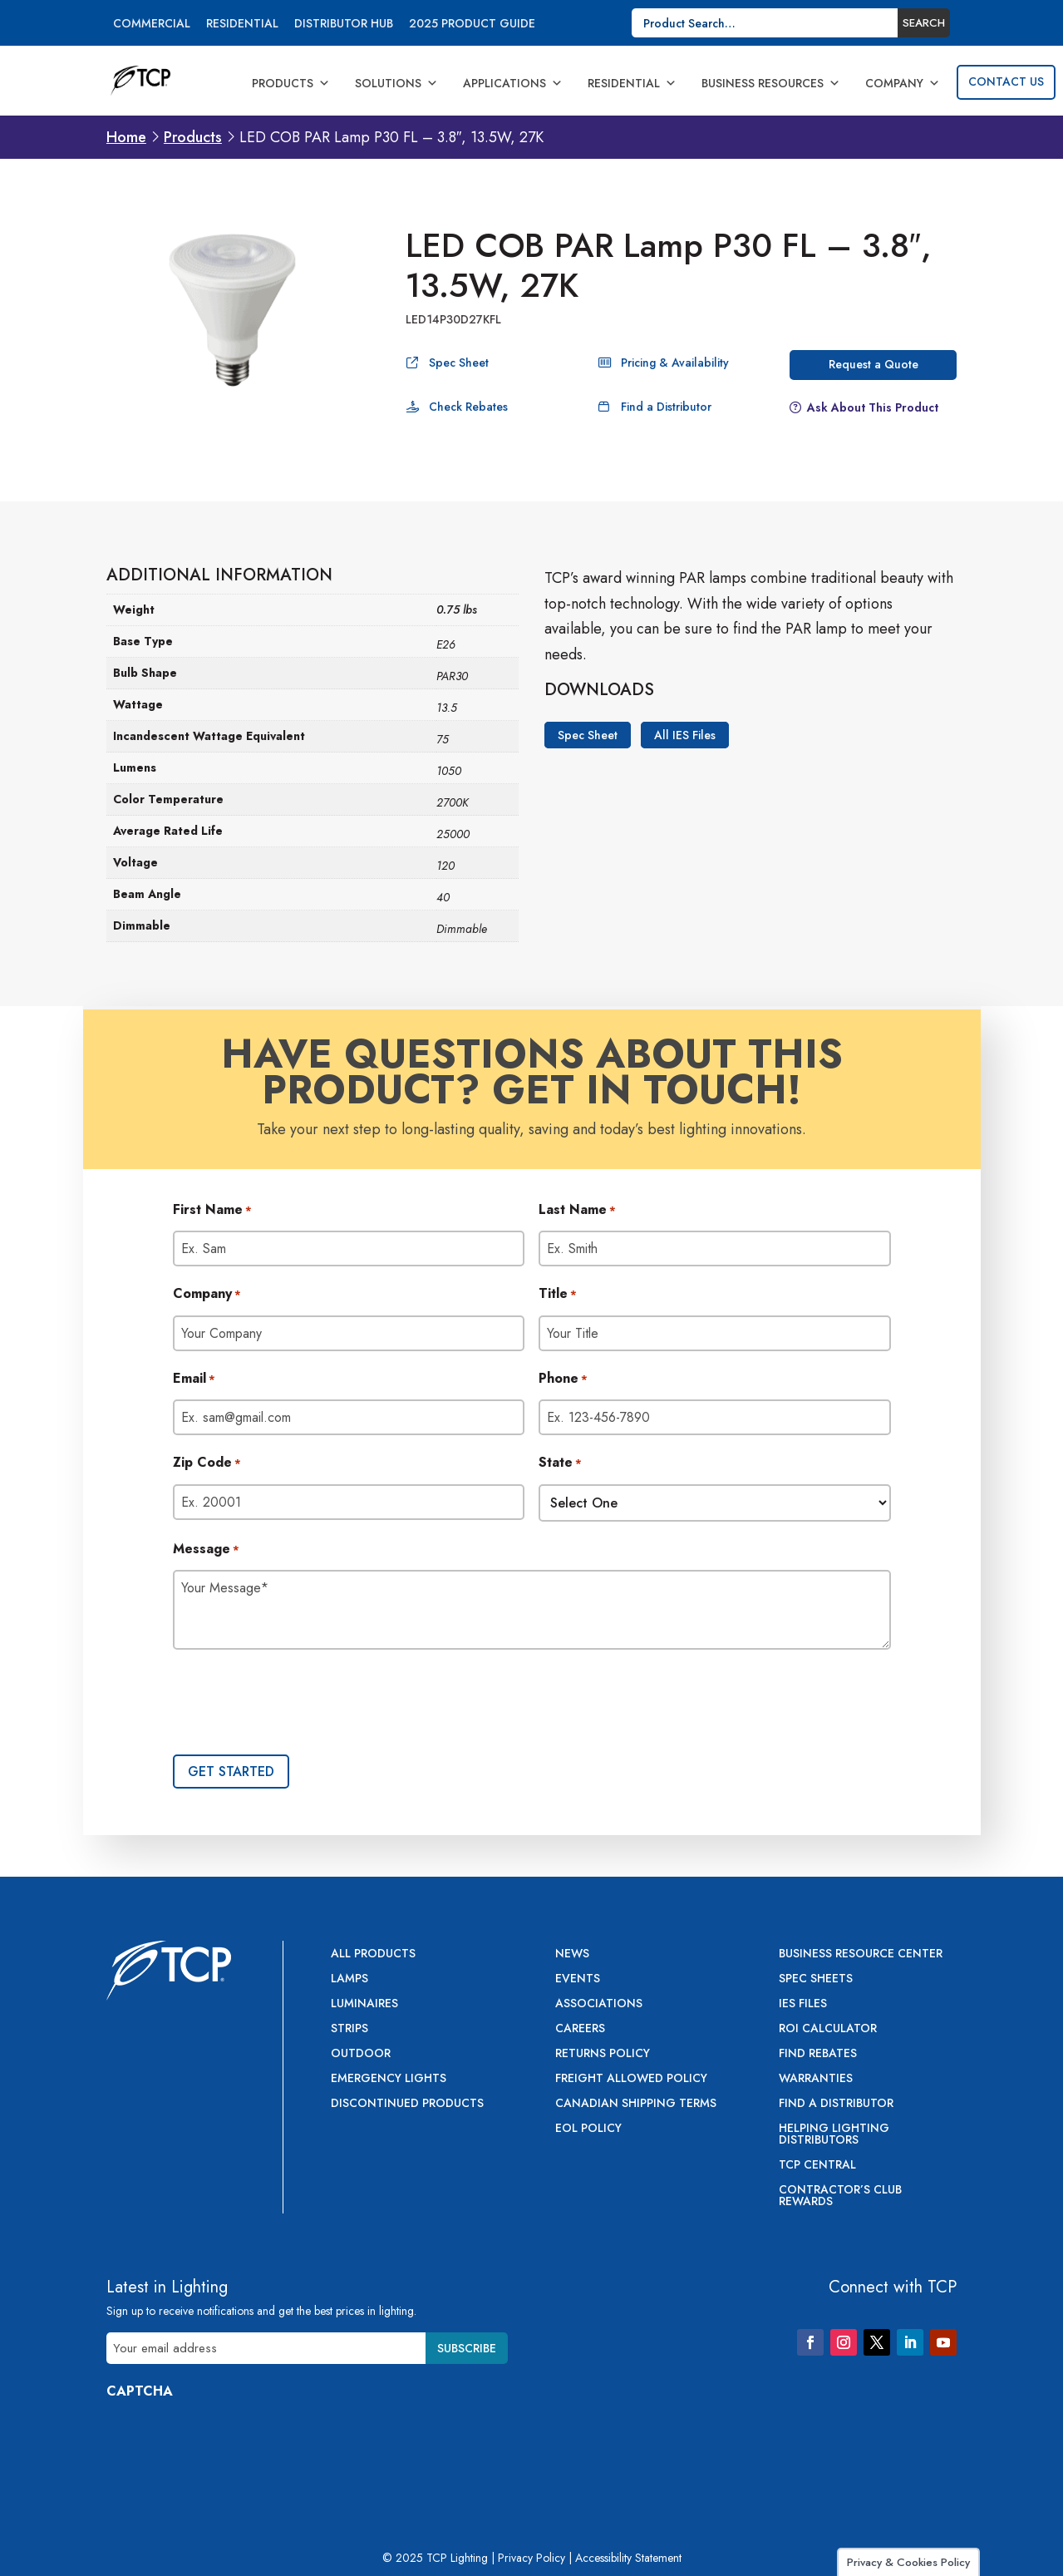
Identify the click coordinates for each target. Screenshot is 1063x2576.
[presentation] (299, 1703)
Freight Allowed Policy (631, 2079)
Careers (580, 2029)
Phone (563, 1379)
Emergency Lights (388, 2079)
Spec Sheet (459, 362)
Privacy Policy (531, 2557)
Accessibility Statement (628, 2557)
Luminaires (364, 2004)
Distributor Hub (343, 24)
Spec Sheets (816, 1979)
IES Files (803, 2004)
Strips (349, 2029)
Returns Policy (602, 2054)
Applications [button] (513, 83)
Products (291, 83)
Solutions (396, 83)
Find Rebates (818, 2054)
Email (194, 1379)
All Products (373, 1954)
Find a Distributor (666, 406)
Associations (598, 2004)
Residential (242, 24)
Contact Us (1006, 81)
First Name (212, 1210)
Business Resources (770, 83)
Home (126, 137)
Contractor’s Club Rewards (840, 2196)
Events (577, 1979)
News (572, 1954)
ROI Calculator (828, 2029)
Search (924, 23)
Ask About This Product (872, 407)
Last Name (577, 1210)
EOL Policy (588, 2129)
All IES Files (685, 735)
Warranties (816, 2079)
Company (902, 83)
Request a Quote (873, 364)
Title (558, 1294)
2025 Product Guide (472, 24)
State (560, 1463)
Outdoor (361, 2054)
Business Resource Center (860, 1954)
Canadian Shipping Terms (635, 2104)
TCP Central (817, 2166)
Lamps (349, 1979)
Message (206, 1550)
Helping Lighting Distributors (834, 2135)
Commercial (151, 24)
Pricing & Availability (675, 362)
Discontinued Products (407, 2104)
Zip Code (207, 1463)
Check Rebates (468, 406)
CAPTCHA (139, 2391)
